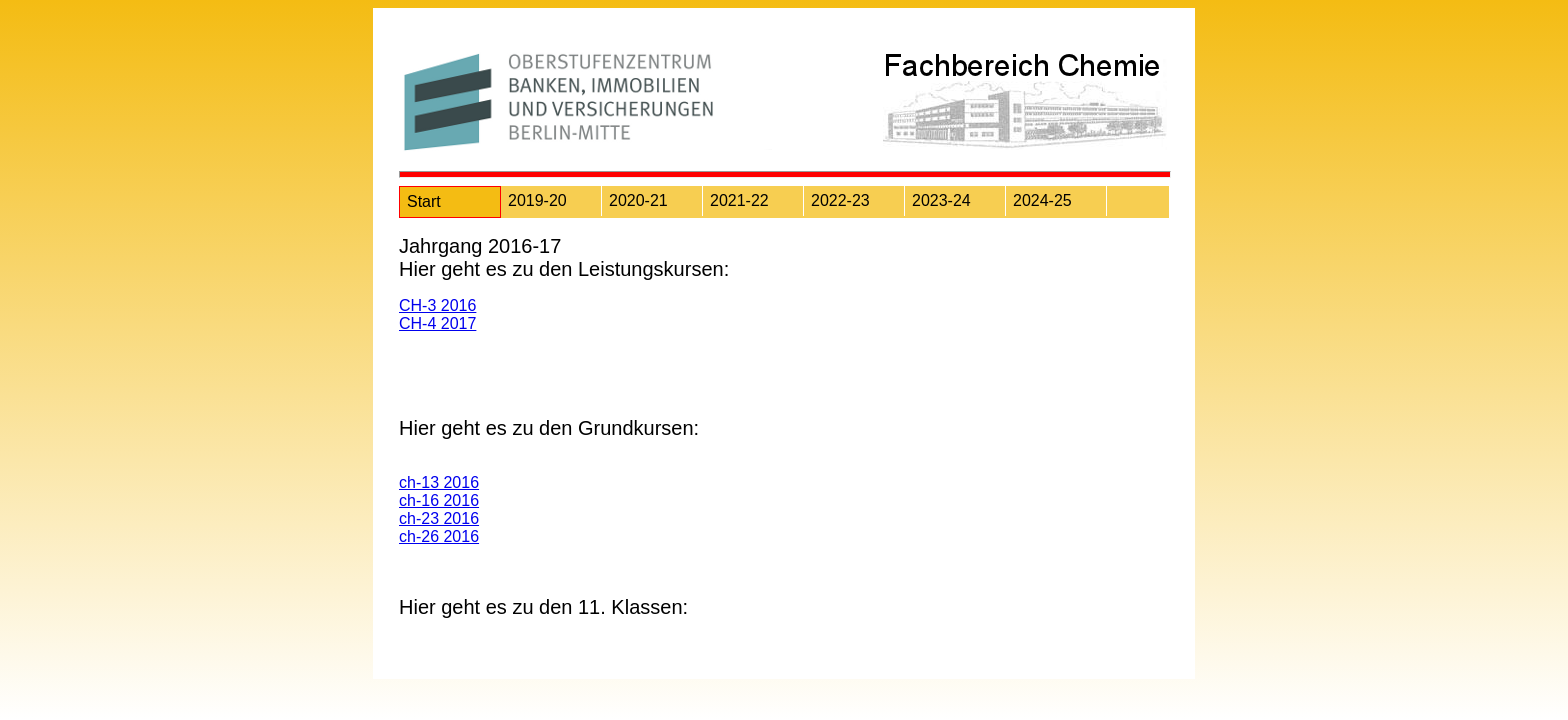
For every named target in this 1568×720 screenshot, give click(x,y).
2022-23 (840, 200)
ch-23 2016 (439, 518)
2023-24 (941, 200)
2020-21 (638, 200)
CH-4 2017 (437, 323)
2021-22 (739, 200)
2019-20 (537, 200)
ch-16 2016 (439, 500)
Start (424, 201)
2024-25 (1042, 200)
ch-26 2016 (439, 536)
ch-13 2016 (439, 482)
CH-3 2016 (437, 305)
